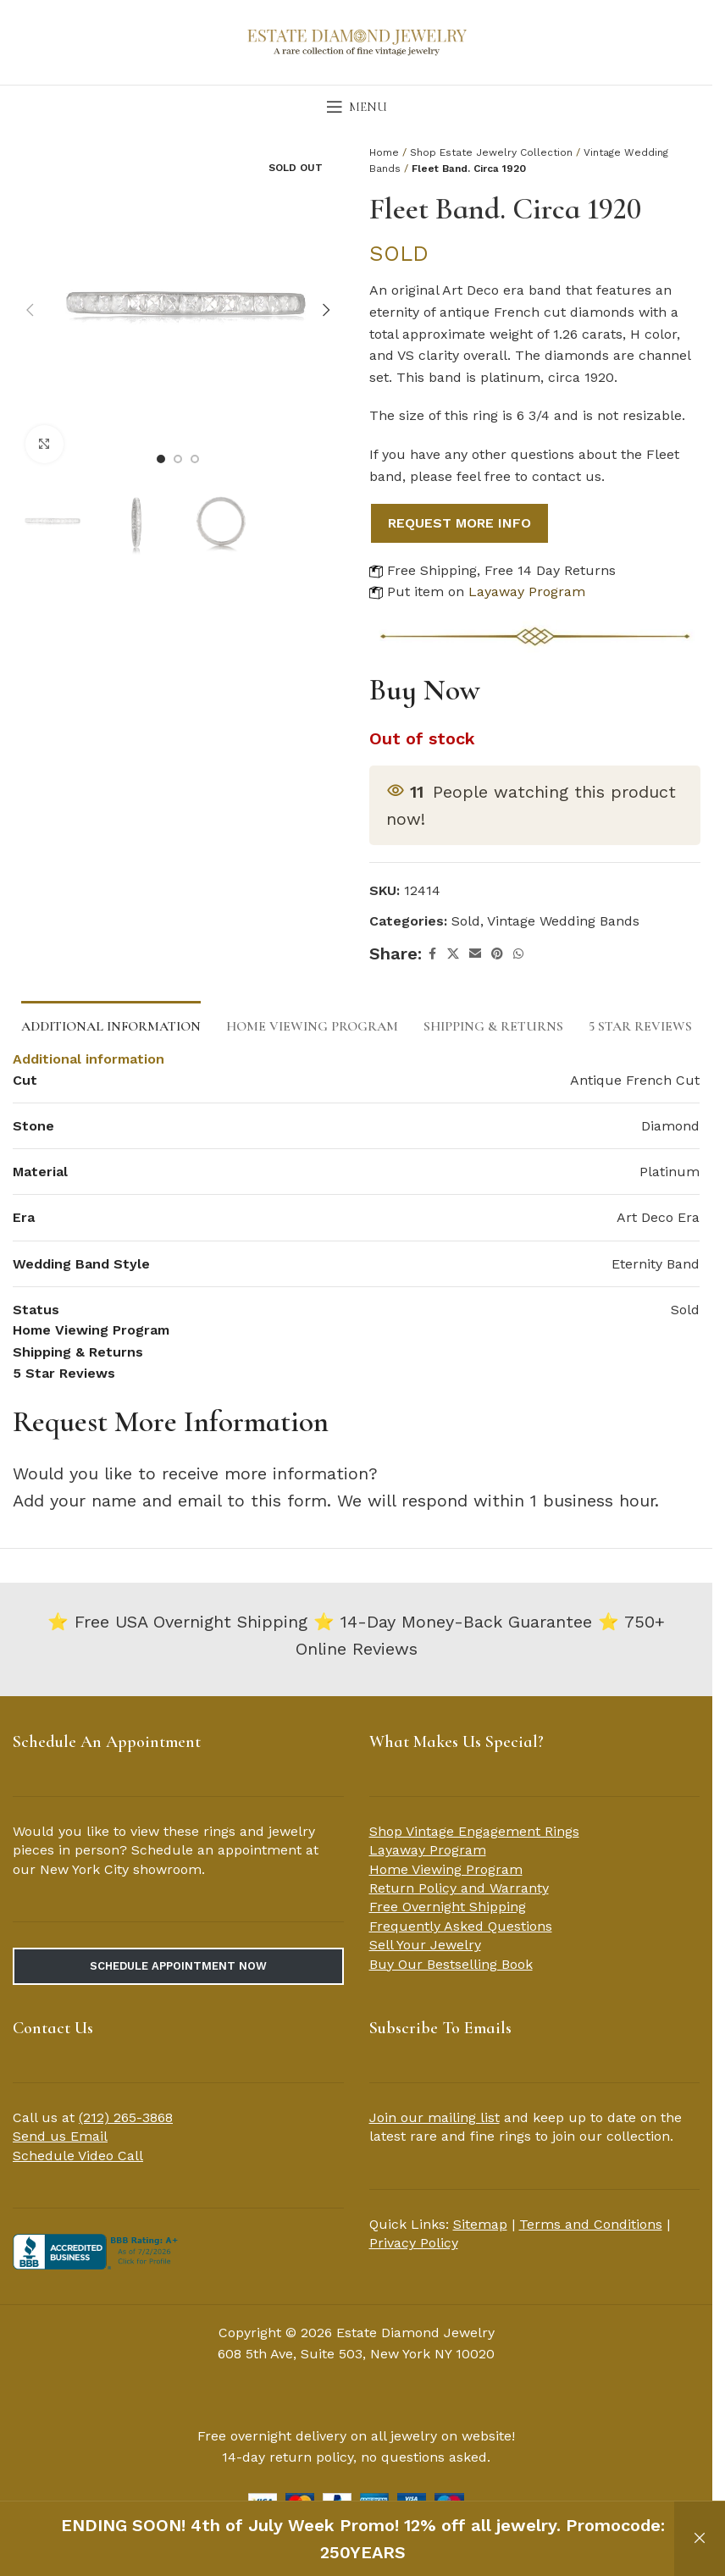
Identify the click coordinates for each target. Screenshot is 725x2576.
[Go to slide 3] (195, 459)
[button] (30, 310)
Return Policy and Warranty (459, 1888)
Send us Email (60, 2136)
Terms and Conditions (590, 2224)
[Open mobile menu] (357, 107)
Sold (465, 921)
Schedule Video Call (78, 2156)
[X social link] (453, 954)
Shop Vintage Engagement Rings (474, 1831)
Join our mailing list (434, 2117)
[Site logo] (357, 40)
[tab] (111, 1024)
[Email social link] (475, 954)
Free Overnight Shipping (447, 1907)
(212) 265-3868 (126, 2117)
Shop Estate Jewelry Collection (491, 152)
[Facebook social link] (432, 954)
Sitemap (480, 2224)
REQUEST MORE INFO (459, 523)
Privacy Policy (413, 2243)
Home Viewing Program (446, 1869)
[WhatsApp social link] (518, 954)
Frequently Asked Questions (460, 1926)
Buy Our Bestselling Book (451, 1964)
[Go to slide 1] (161, 459)
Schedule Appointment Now (178, 1966)
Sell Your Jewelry (425, 1945)
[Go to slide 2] (178, 459)
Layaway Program (526, 591)
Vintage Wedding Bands (563, 921)
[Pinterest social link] (497, 954)
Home (384, 152)
